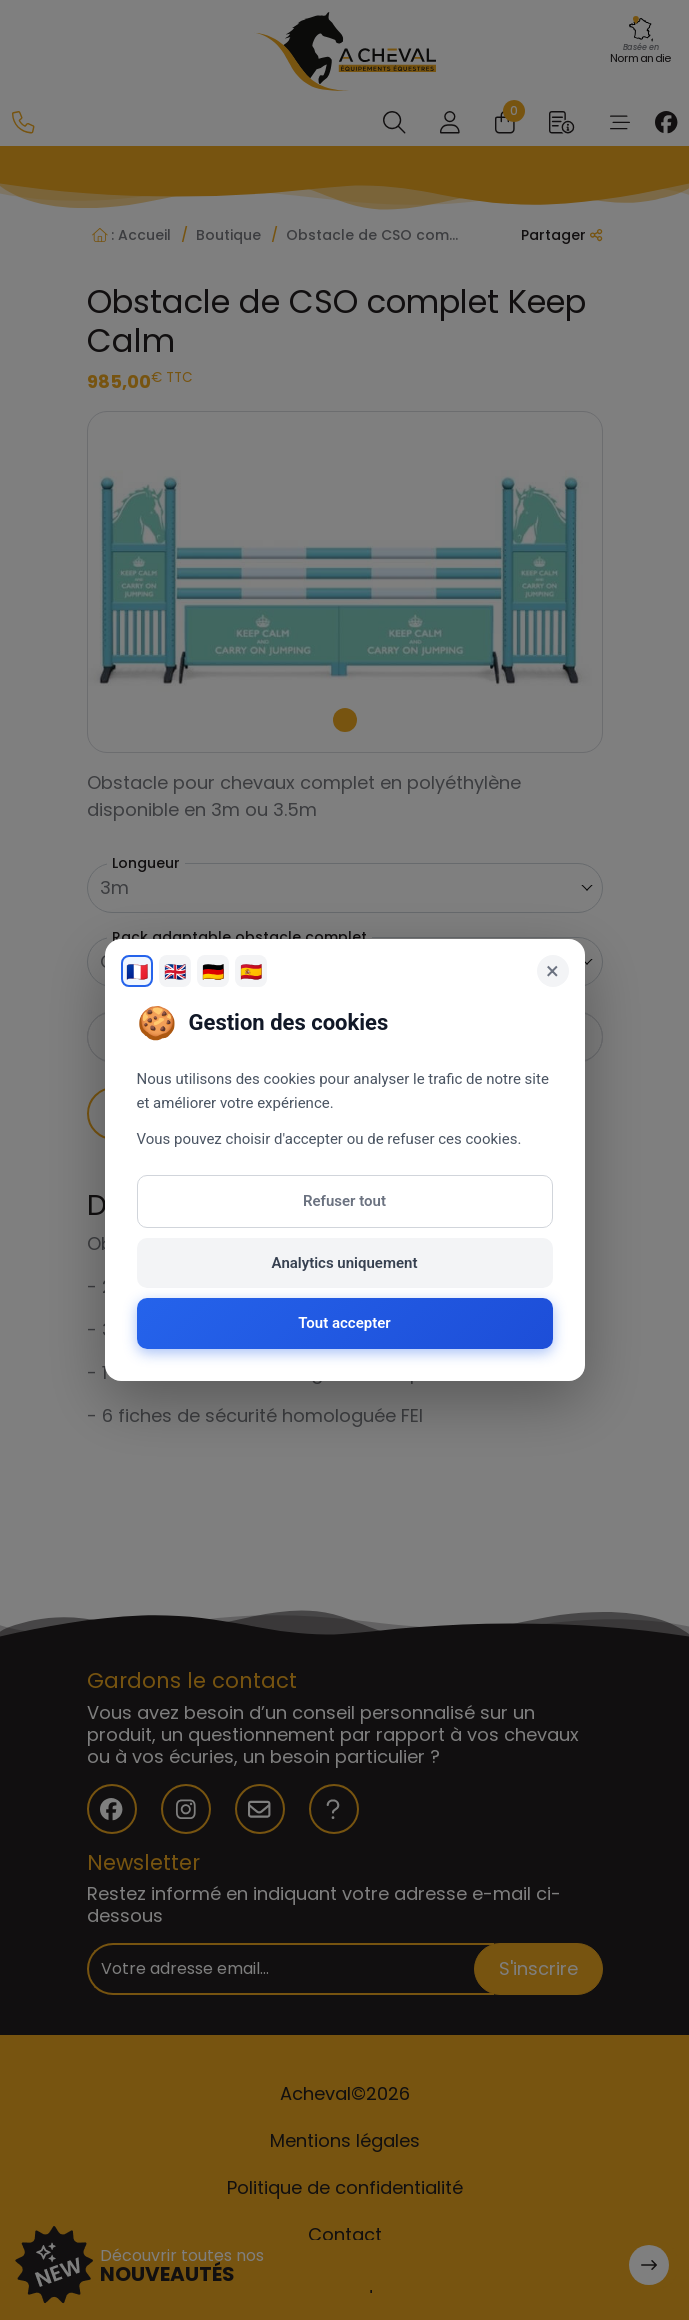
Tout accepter (344, 1323)
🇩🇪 (213, 971)
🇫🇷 (137, 971)
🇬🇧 (175, 971)
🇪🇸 (251, 971)
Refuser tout (344, 1201)
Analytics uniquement (345, 1263)
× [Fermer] (552, 971)
